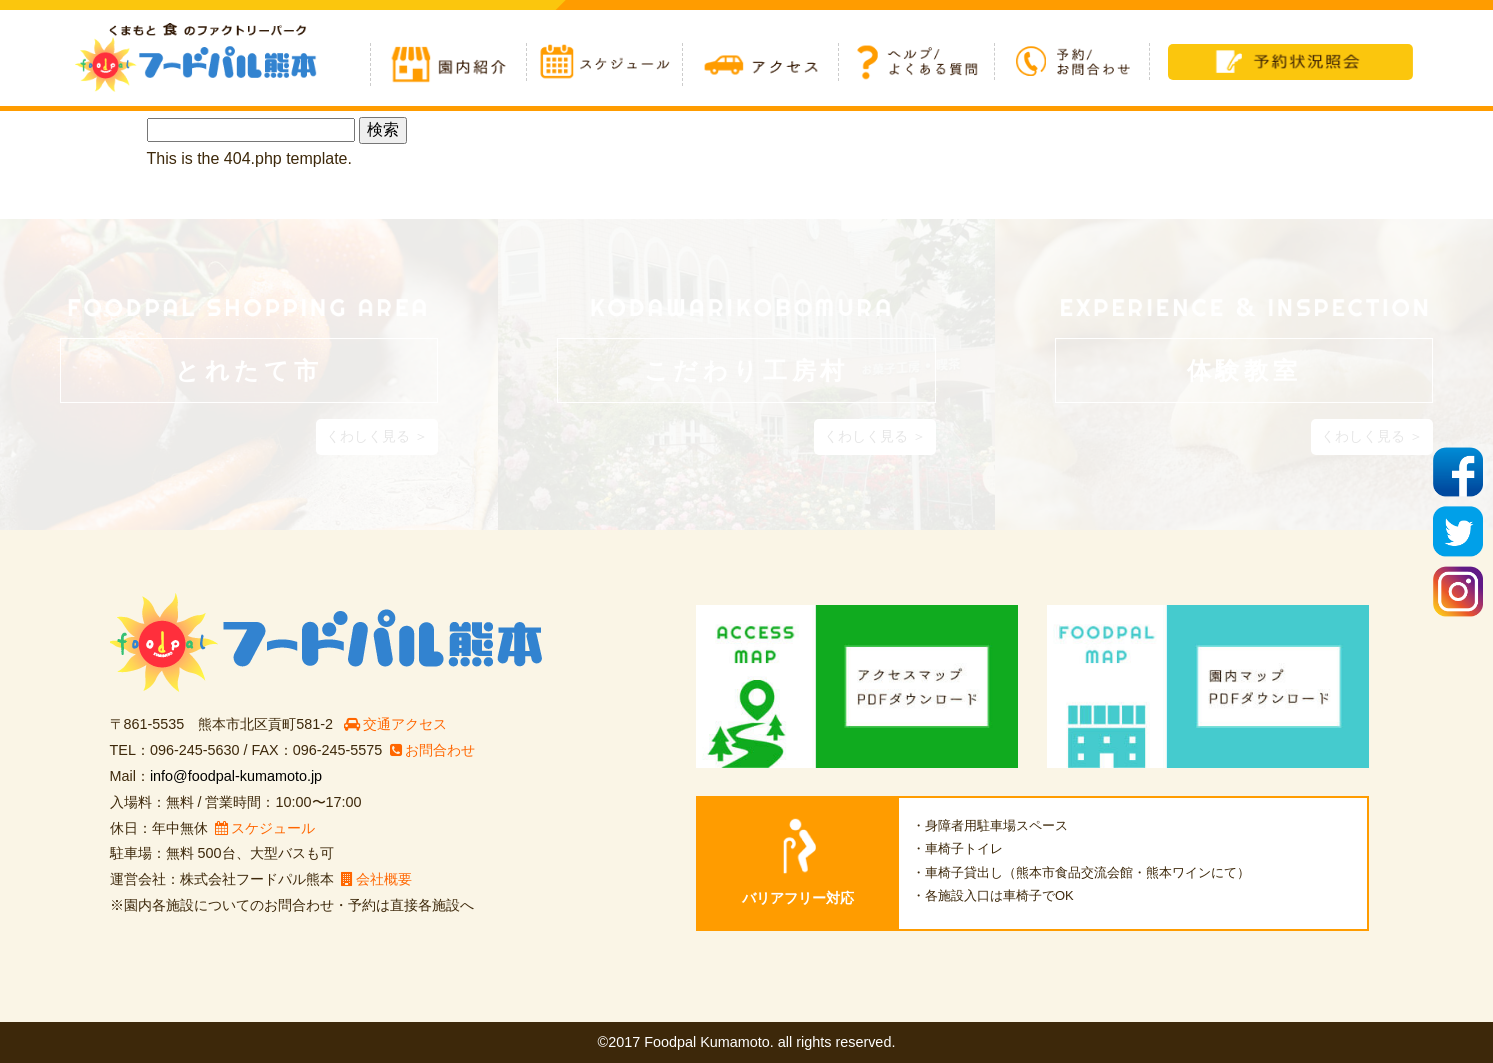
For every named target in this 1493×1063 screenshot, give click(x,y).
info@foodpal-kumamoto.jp (236, 776)
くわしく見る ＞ (377, 436)
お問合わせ (432, 750)
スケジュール (265, 828)
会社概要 (376, 879)
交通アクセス (395, 724)
